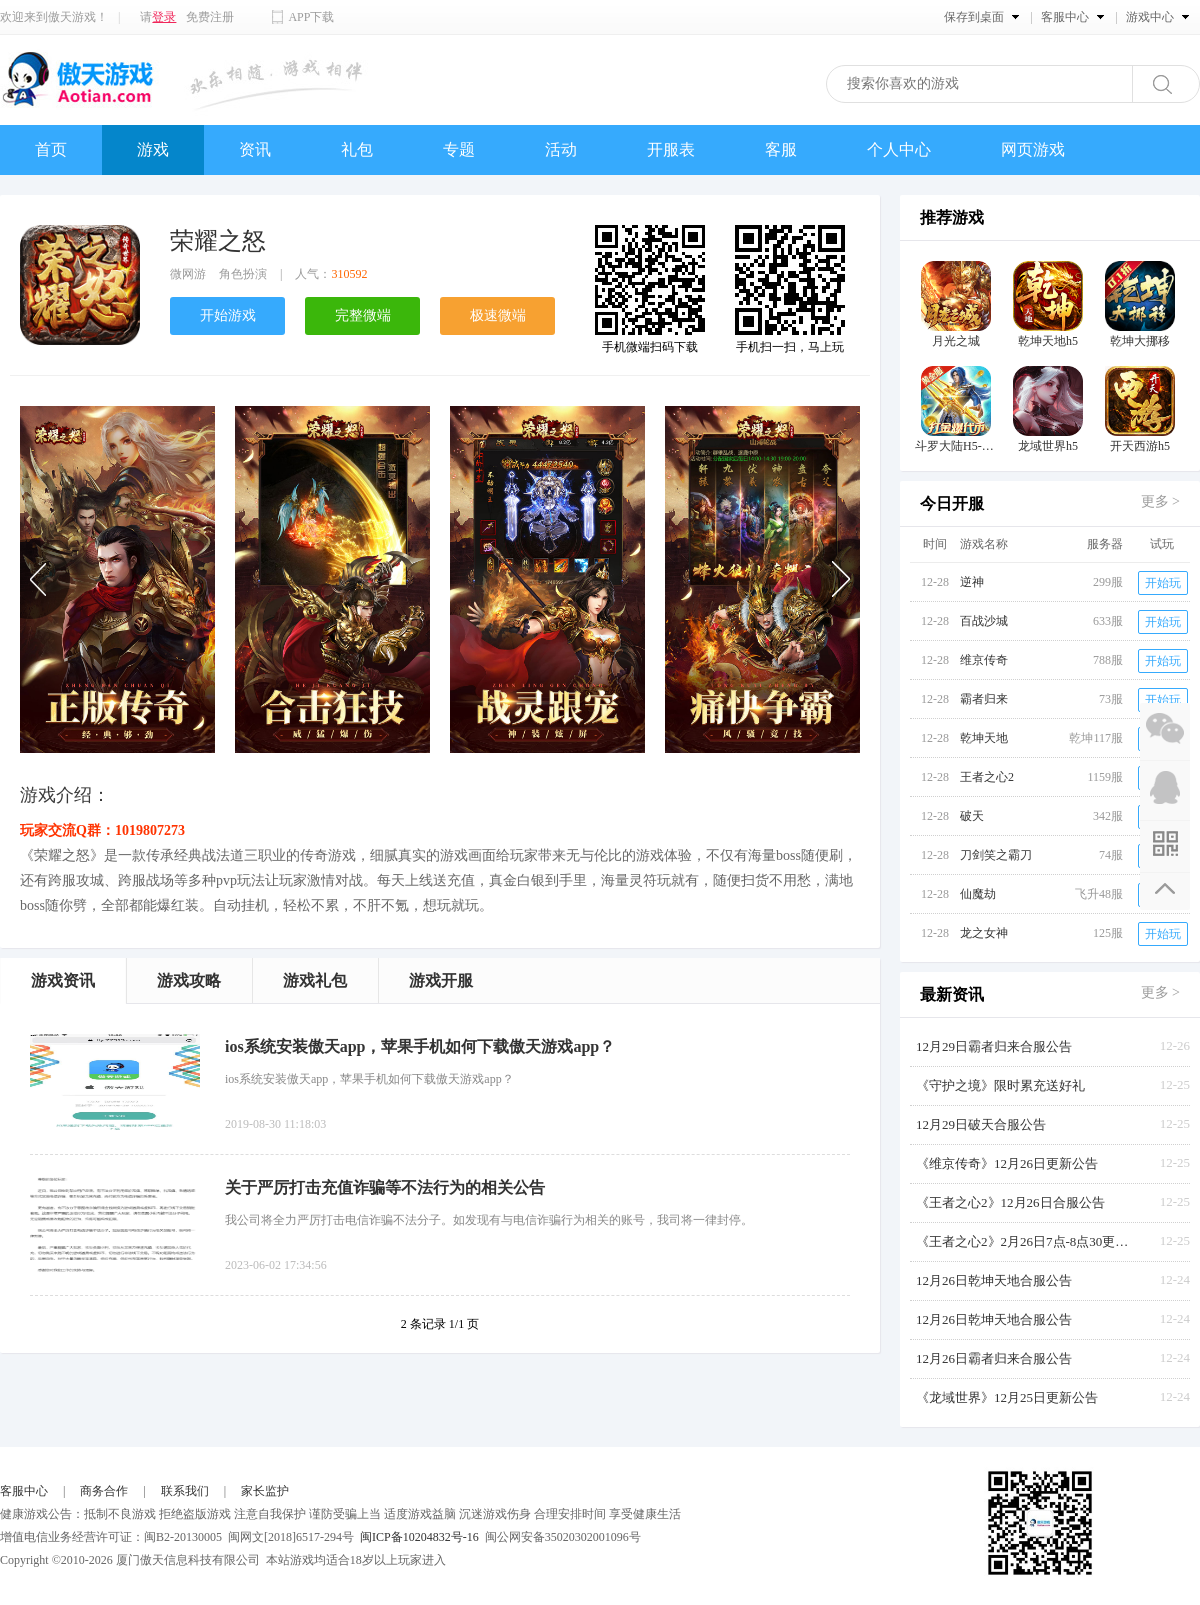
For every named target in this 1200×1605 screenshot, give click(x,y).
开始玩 (1163, 583)
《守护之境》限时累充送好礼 (1000, 1085)
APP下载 (311, 17)
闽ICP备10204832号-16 (419, 1537)
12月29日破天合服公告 (981, 1124)
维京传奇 (984, 660)
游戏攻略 (189, 980)
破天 (972, 816)
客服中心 (24, 1491)
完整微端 (363, 315)
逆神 (972, 582)
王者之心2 (987, 777)
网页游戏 (1033, 149)
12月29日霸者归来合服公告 (994, 1046)
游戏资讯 (63, 980)
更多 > (1160, 501)
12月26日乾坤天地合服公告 (994, 1280)
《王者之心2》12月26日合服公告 (1010, 1202)
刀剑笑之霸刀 (996, 855)
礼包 (357, 149)
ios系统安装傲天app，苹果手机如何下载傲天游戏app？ (420, 1046)
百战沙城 (984, 621)
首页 (51, 149)
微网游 (188, 274)
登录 (164, 17)
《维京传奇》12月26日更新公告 (1007, 1163)
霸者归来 (984, 699)
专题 (459, 149)
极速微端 (498, 315)
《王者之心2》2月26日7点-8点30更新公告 (1026, 1241)
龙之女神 (984, 933)
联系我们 (185, 1491)
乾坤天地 (984, 738)
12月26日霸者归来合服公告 (994, 1358)
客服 (781, 149)
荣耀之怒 (218, 241)
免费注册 (210, 17)
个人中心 (899, 149)
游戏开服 (441, 980)
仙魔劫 (978, 894)
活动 (561, 149)
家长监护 (265, 1491)
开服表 (671, 149)
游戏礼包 (315, 980)
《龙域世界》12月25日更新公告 (1007, 1397)
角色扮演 (243, 274)
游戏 (153, 149)
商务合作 (104, 1491)
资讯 (255, 149)
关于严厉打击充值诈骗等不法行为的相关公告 (385, 1187)
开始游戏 (228, 315)
